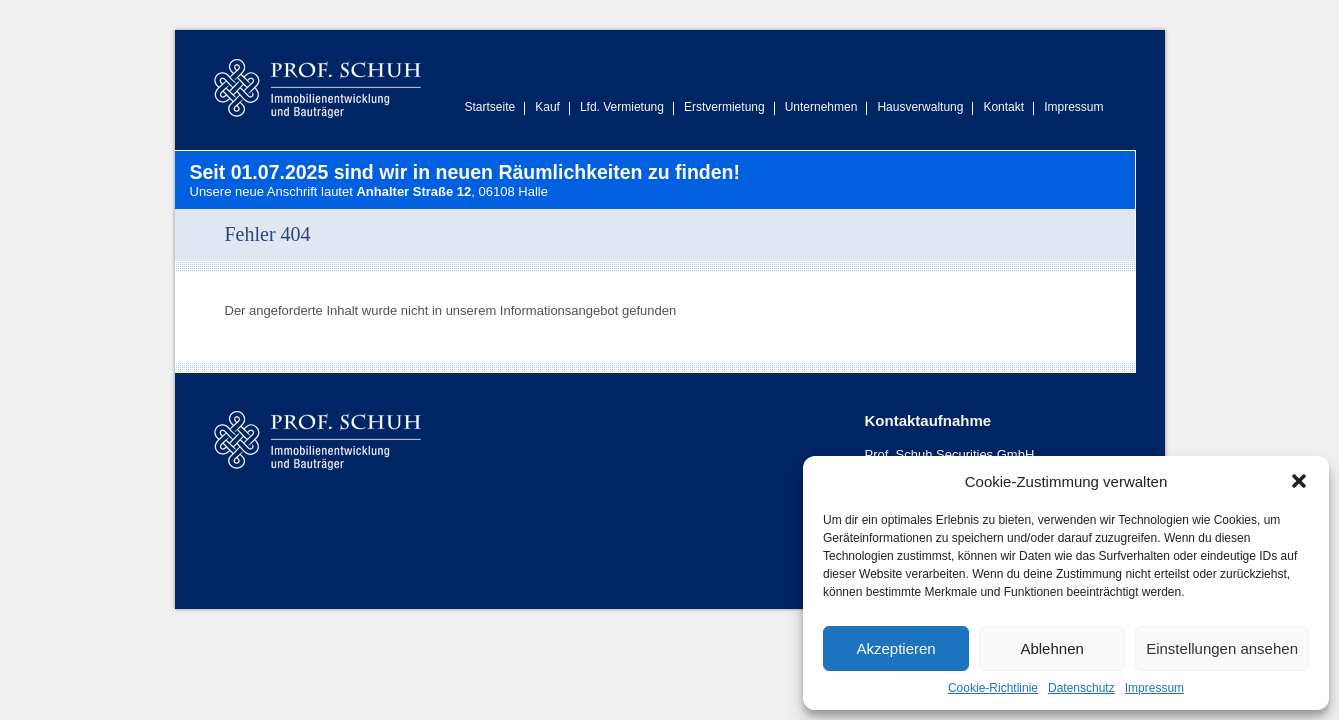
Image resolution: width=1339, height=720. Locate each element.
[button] (1299, 481)
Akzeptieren (895, 648)
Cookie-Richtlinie (993, 688)
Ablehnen (1051, 648)
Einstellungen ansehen (1222, 648)
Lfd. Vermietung (622, 107)
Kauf (547, 107)
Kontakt (1003, 107)
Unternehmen (821, 107)
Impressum (1154, 688)
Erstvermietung (724, 107)
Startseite (490, 107)
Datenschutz (1081, 688)
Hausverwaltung (920, 107)
